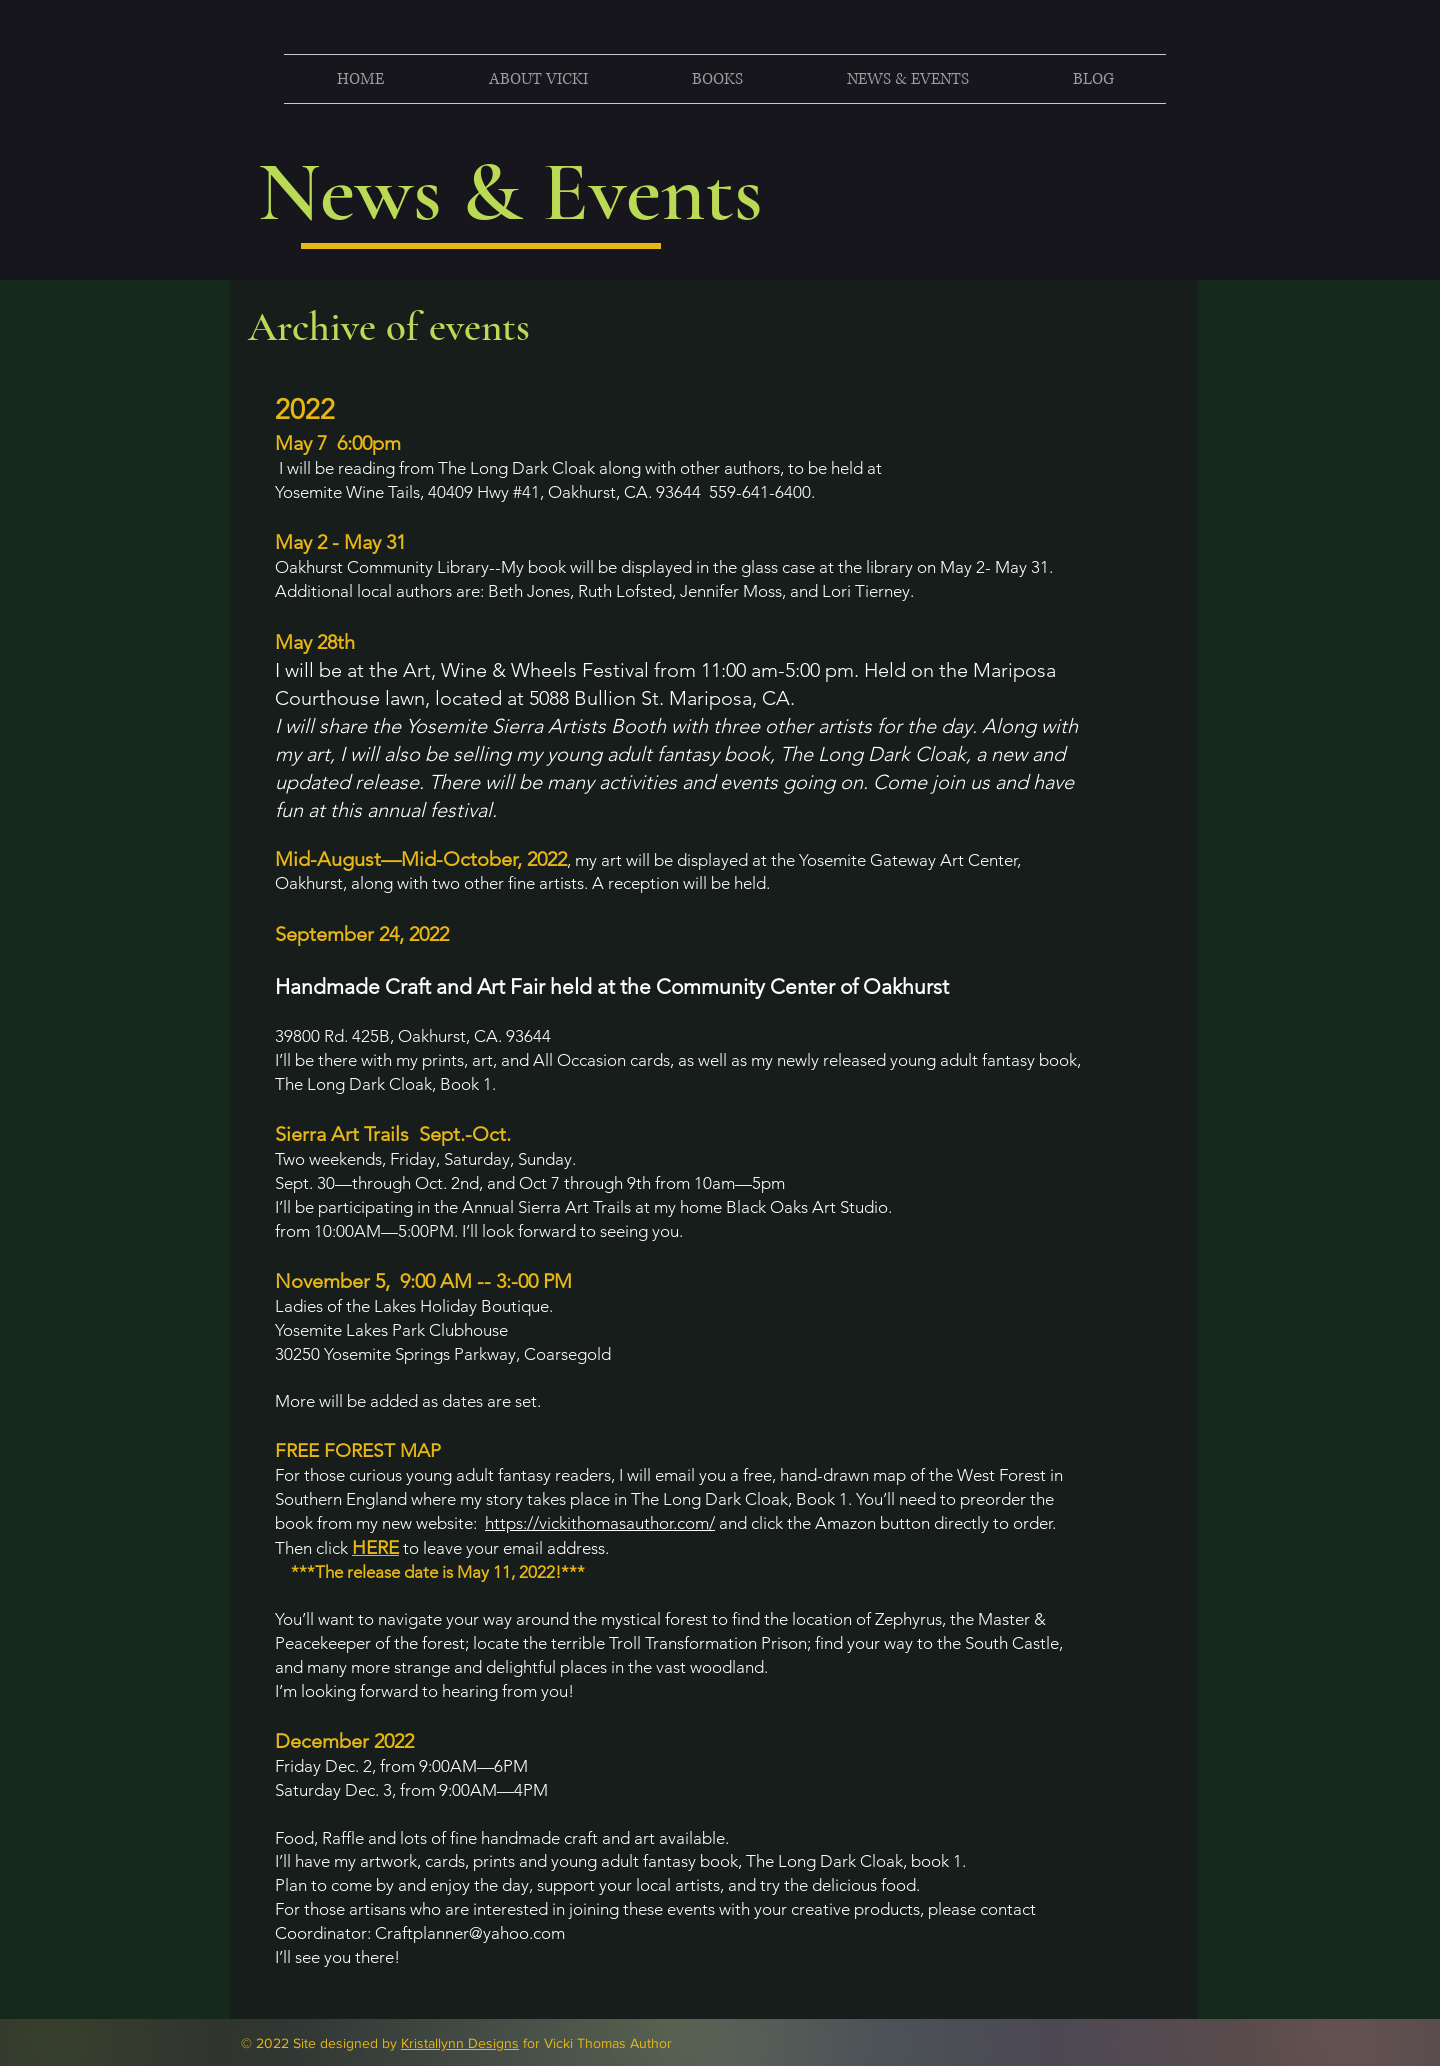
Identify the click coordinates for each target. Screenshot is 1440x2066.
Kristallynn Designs (460, 2043)
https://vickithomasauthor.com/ (600, 1523)
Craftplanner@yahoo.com (470, 1933)
